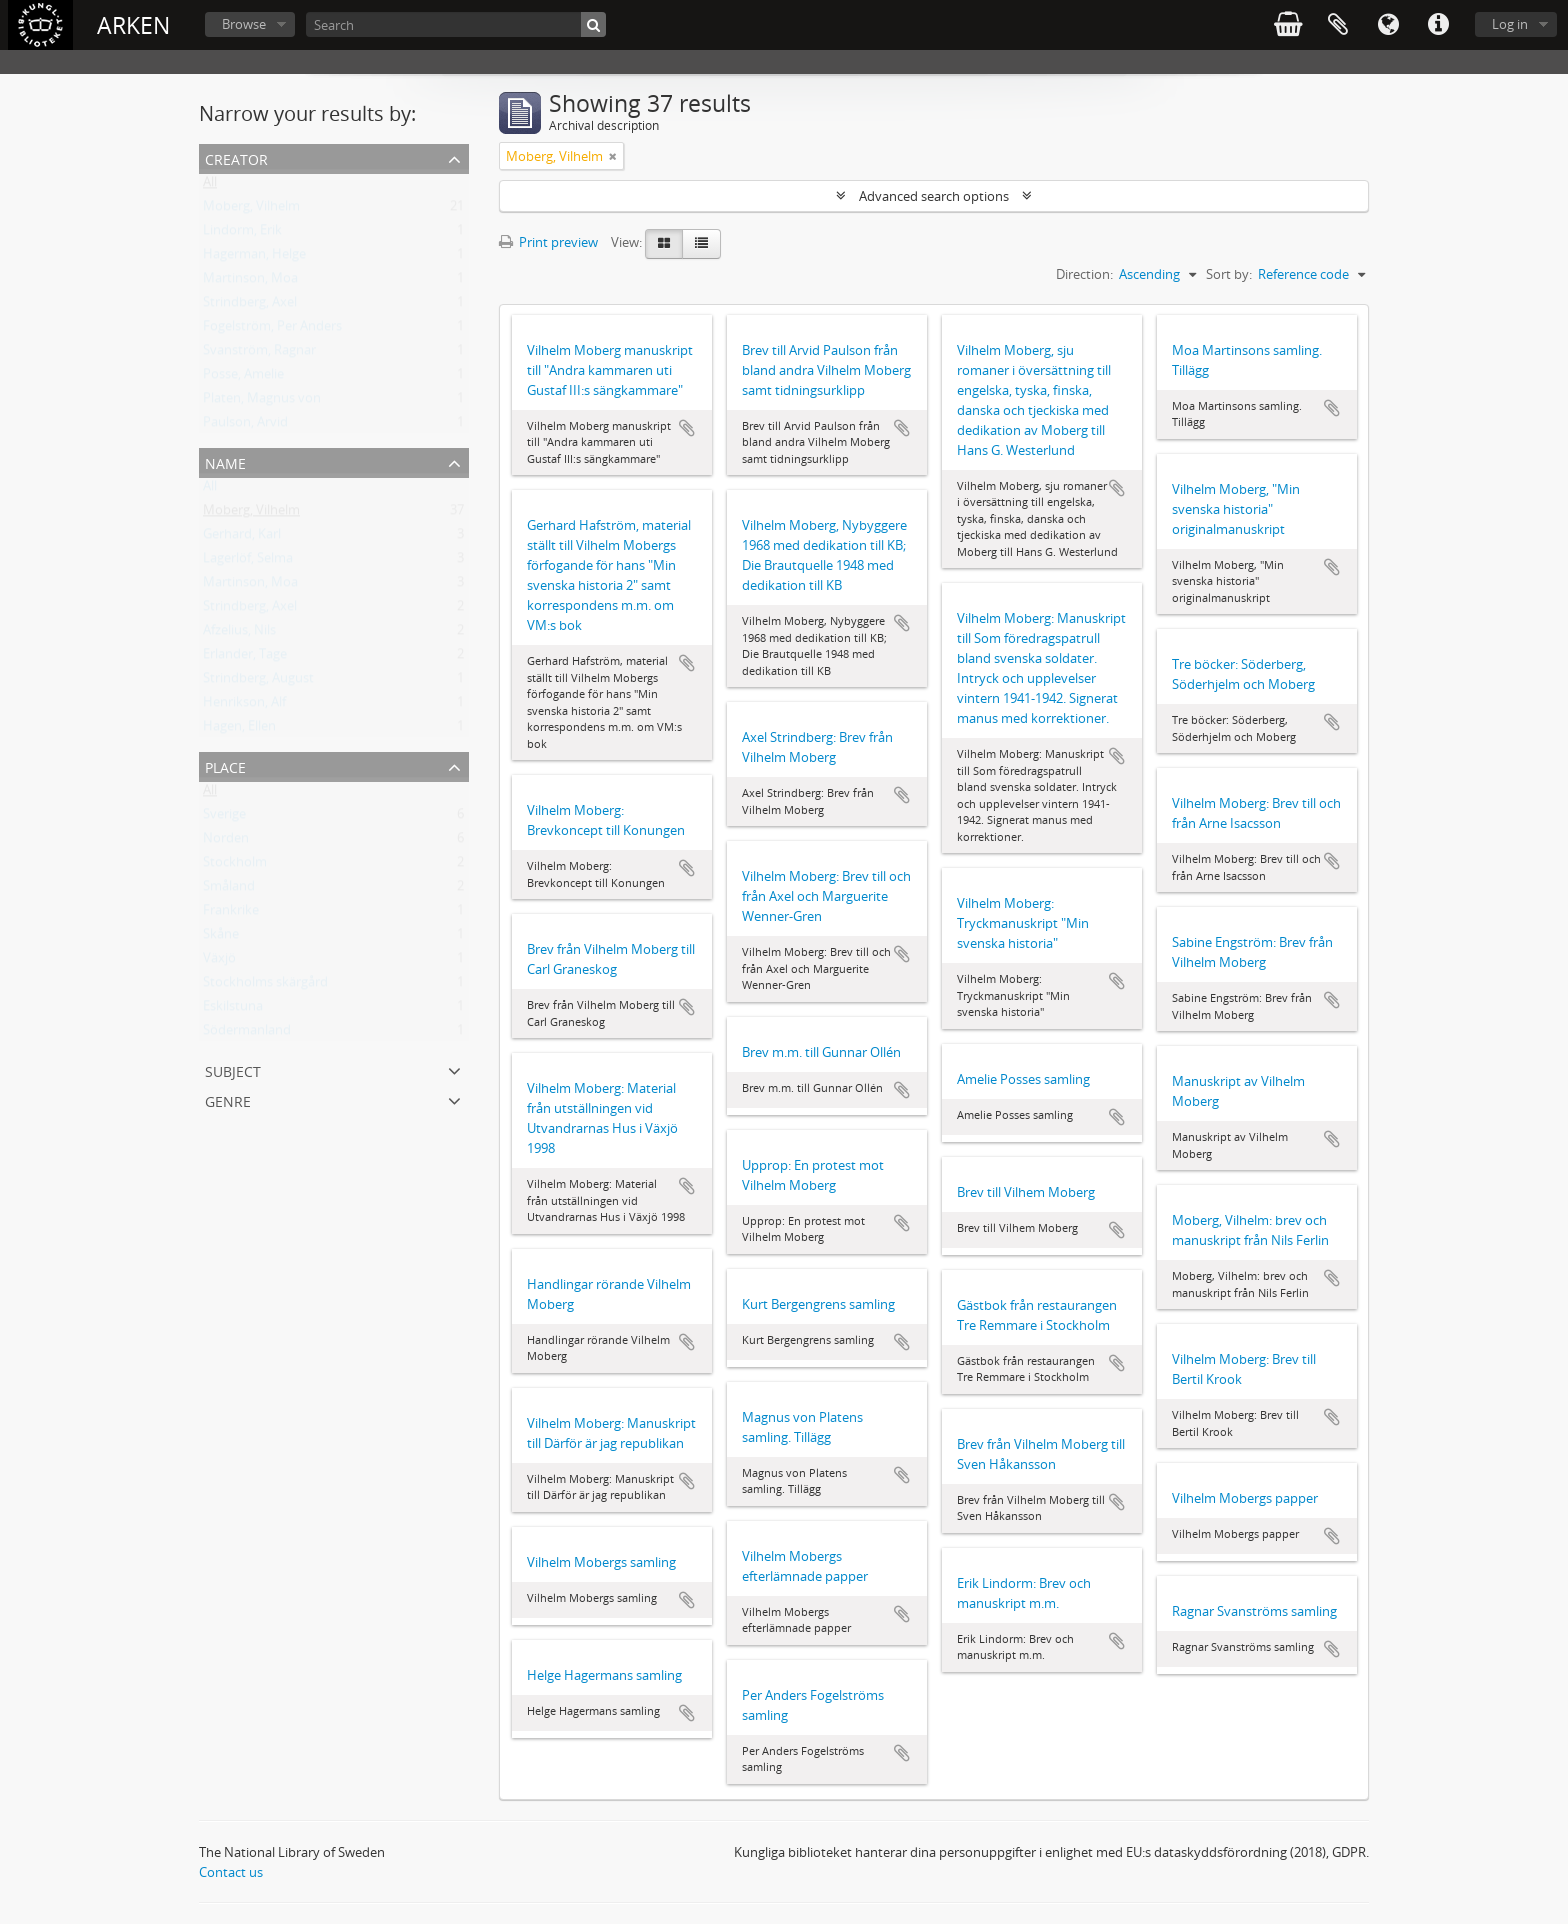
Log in (1510, 24)
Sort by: (1229, 274)
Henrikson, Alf (244, 706)
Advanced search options (934, 196)
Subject (233, 1069)
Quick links (1438, 25)
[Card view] (664, 244)
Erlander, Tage (245, 658)
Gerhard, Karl (242, 538)
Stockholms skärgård (265, 986)
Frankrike (231, 914)
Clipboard (1338, 25)
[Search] (456, 24)
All (210, 186)
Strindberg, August (258, 682)
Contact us (231, 1872)
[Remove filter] (613, 156)
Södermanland (247, 1034)
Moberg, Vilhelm (251, 210)
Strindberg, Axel (250, 306)
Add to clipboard (687, 428)
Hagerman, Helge (254, 258)
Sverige (224, 818)
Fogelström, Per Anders (272, 330)
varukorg (1288, 25)
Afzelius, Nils (239, 634)
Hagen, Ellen (239, 730)
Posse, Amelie (243, 378)
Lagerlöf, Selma (248, 562)
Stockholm (235, 866)
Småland (229, 890)
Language (1388, 25)
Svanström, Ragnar (259, 354)
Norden (226, 842)
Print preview (548, 242)
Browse (244, 24)
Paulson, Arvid (245, 426)
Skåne (221, 938)
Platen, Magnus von (262, 402)
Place (225, 765)
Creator (236, 157)
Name (225, 461)
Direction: (1084, 274)
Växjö (219, 962)
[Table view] (701, 244)
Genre (228, 1099)
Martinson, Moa (250, 282)
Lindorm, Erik (242, 234)
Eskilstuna (233, 1010)
